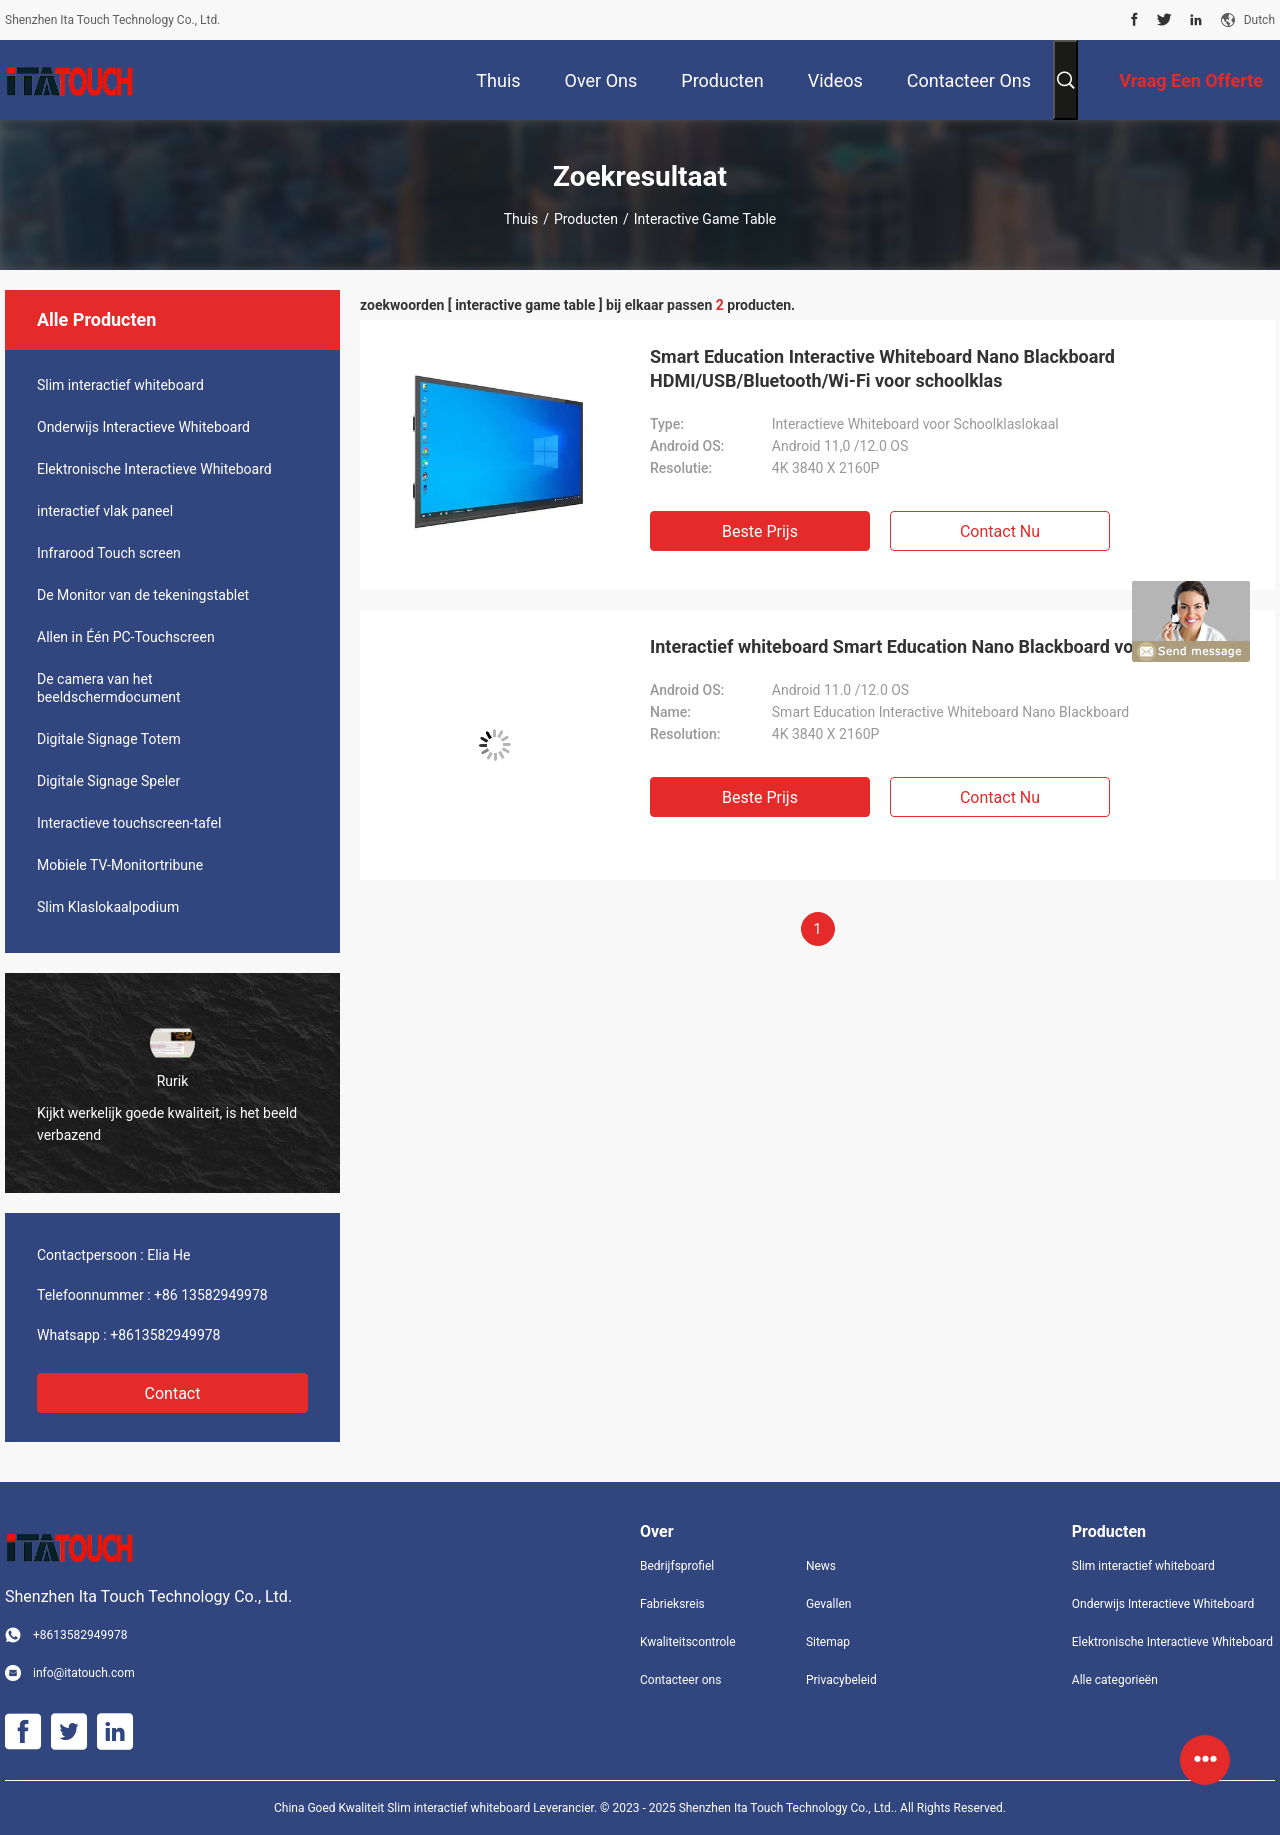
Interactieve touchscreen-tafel (129, 823)
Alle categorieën (1115, 1680)
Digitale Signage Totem (109, 739)
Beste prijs (760, 531)
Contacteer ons (680, 1680)
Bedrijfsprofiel (677, 1566)
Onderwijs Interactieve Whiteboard (143, 427)
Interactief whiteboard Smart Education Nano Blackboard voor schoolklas (946, 646)
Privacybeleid (841, 1680)
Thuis (521, 219)
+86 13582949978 (211, 1295)
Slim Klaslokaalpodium (108, 907)
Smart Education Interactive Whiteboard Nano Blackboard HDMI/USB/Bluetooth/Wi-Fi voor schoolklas (882, 368)
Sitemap (828, 1642)
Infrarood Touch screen (109, 553)
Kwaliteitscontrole (688, 1642)
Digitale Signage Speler (108, 781)
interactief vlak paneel (105, 511)
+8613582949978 (165, 1335)
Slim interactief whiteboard (120, 385)
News (821, 1566)
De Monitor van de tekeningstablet (143, 595)
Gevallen (829, 1604)
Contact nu (1000, 531)
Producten (586, 219)
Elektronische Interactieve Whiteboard (154, 469)
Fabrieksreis (672, 1604)
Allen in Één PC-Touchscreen (126, 637)
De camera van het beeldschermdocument (109, 688)
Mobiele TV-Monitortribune (120, 865)
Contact (173, 1393)
